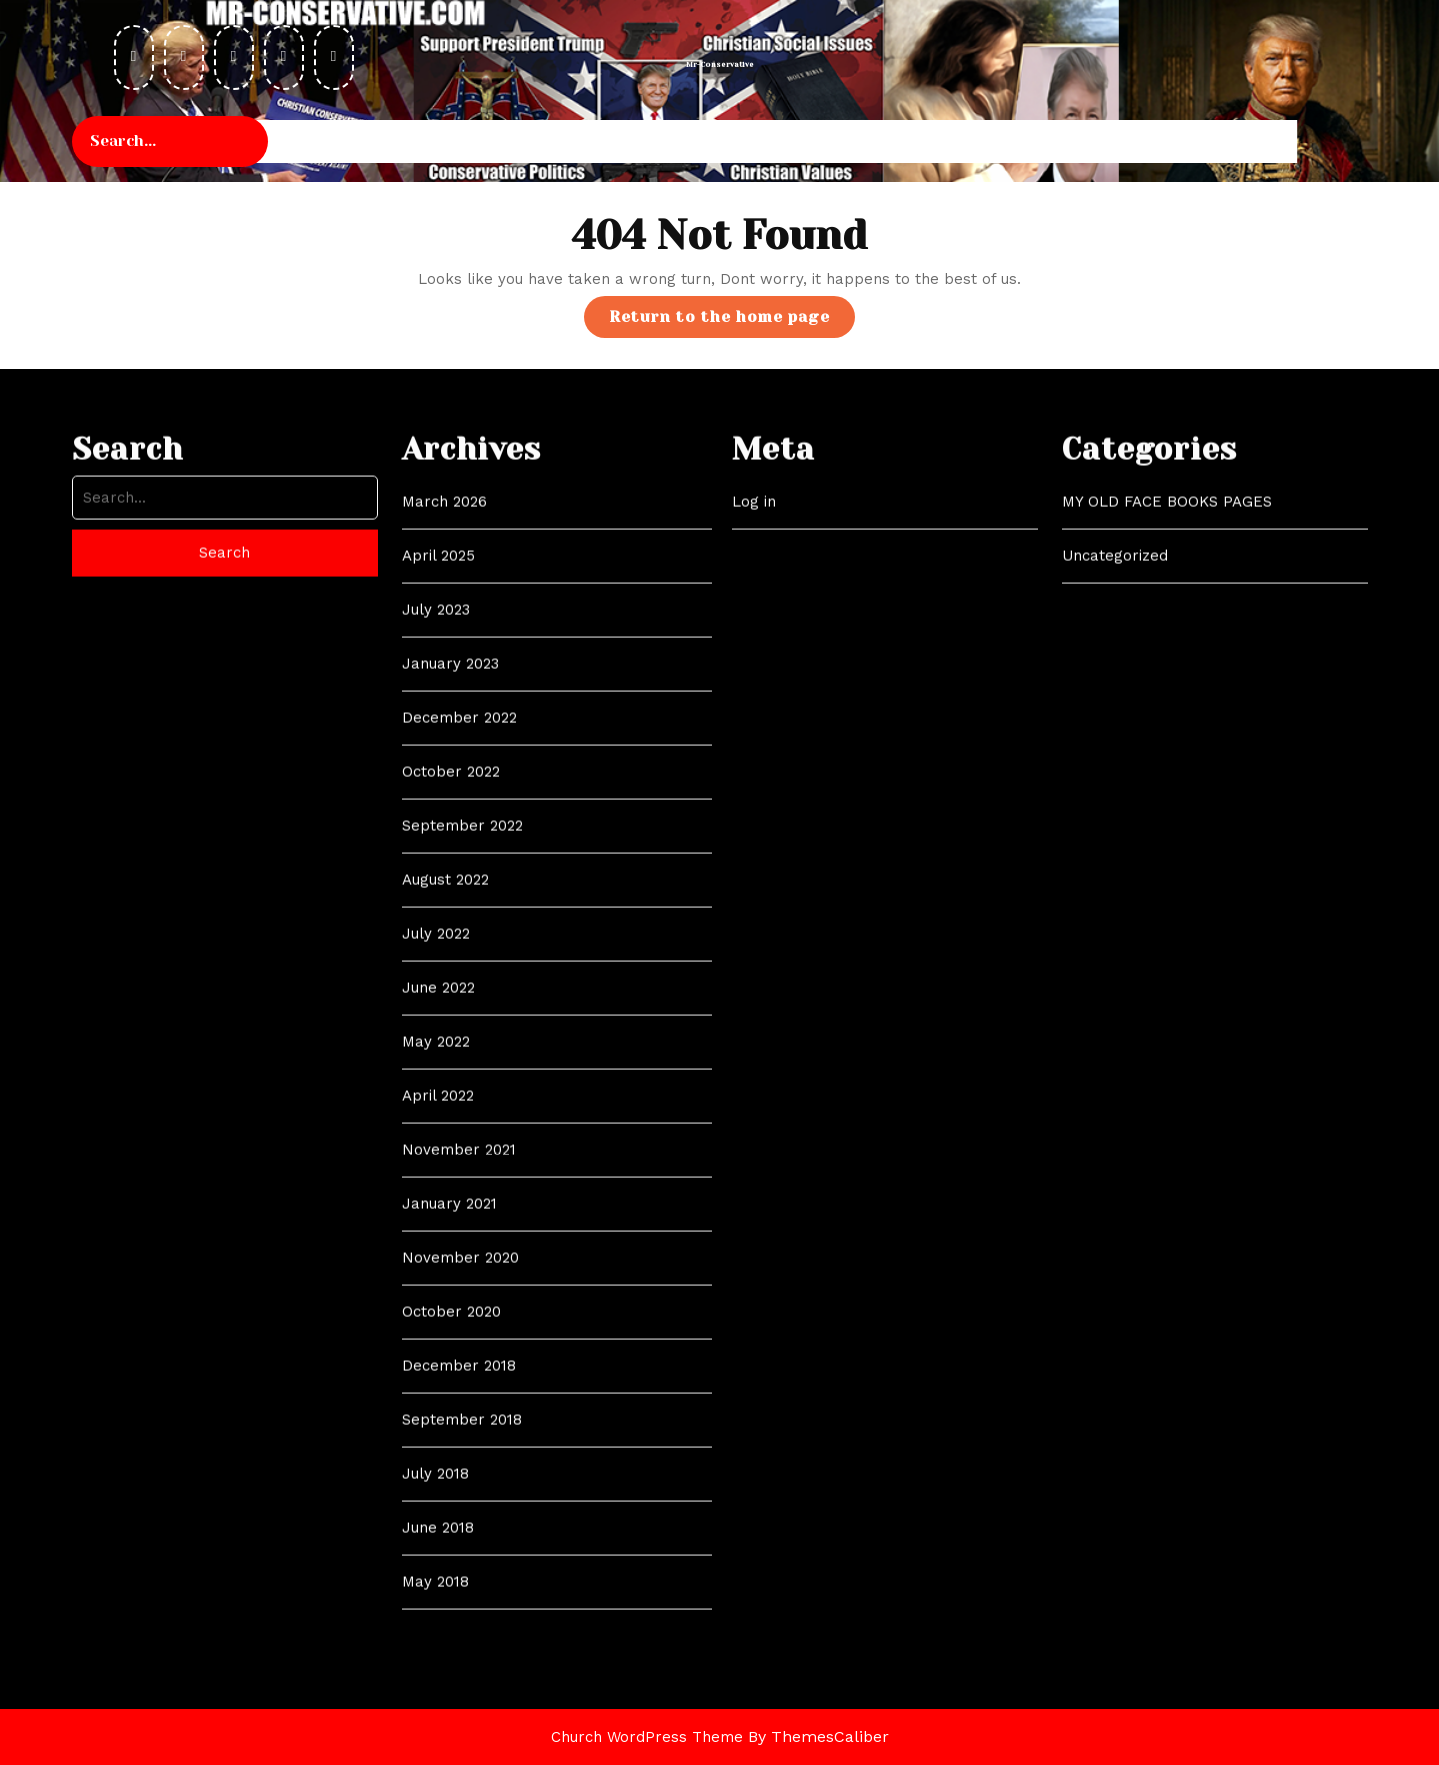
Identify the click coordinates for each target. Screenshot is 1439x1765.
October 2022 (451, 1143)
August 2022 (445, 1251)
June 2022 (438, 1359)
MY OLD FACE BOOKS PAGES (1167, 873)
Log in (754, 873)
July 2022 (436, 1305)
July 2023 (436, 981)
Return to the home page (732, 321)
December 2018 (459, 1737)
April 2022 (438, 1467)
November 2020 (460, 1629)
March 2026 (444, 873)
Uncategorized (1115, 927)
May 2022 (436, 1413)
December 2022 (459, 1089)
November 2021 (459, 1521)
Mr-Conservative (720, 65)
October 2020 (451, 1683)
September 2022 (462, 1197)
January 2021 (449, 1575)
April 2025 (438, 927)
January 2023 (450, 1035)
